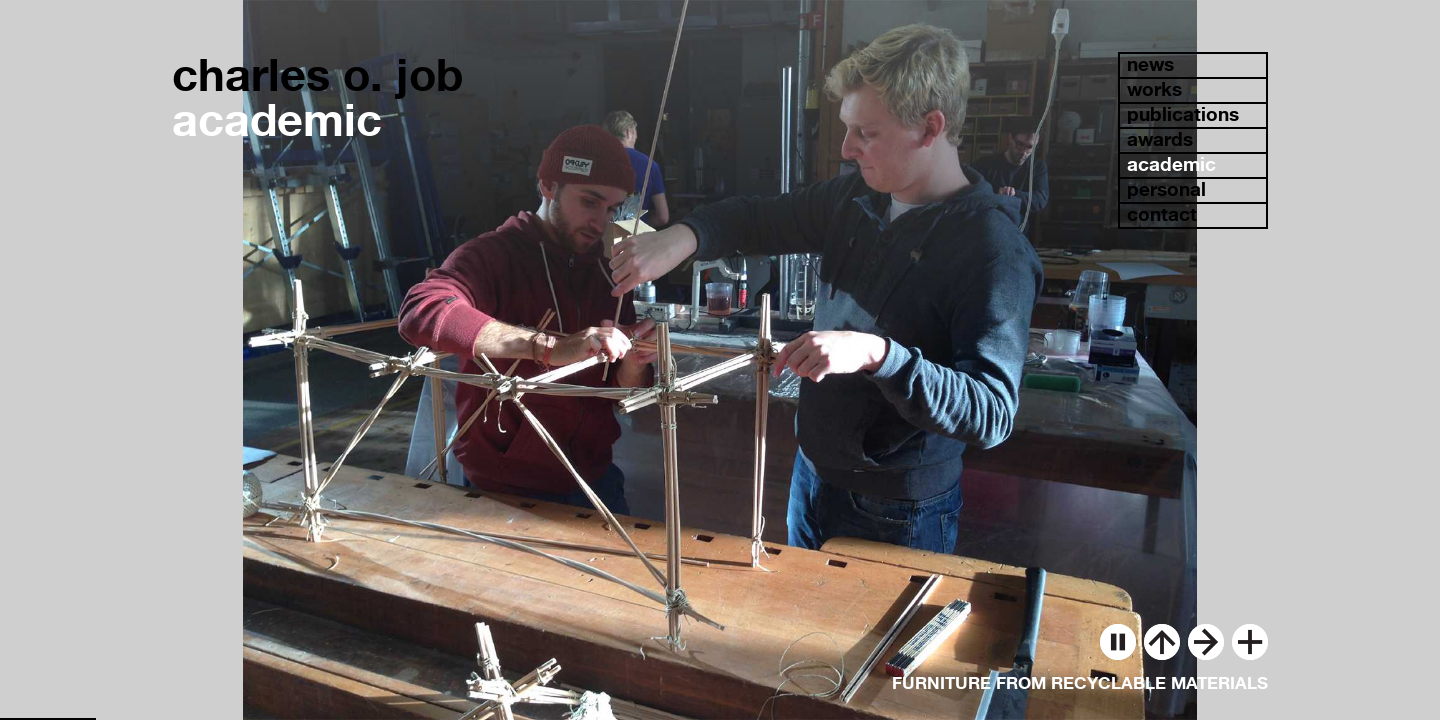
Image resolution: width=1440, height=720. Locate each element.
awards (1160, 139)
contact (1162, 214)
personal (1166, 189)
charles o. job (317, 74)
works (1154, 89)
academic (1171, 164)
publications (1183, 114)
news (1150, 64)
